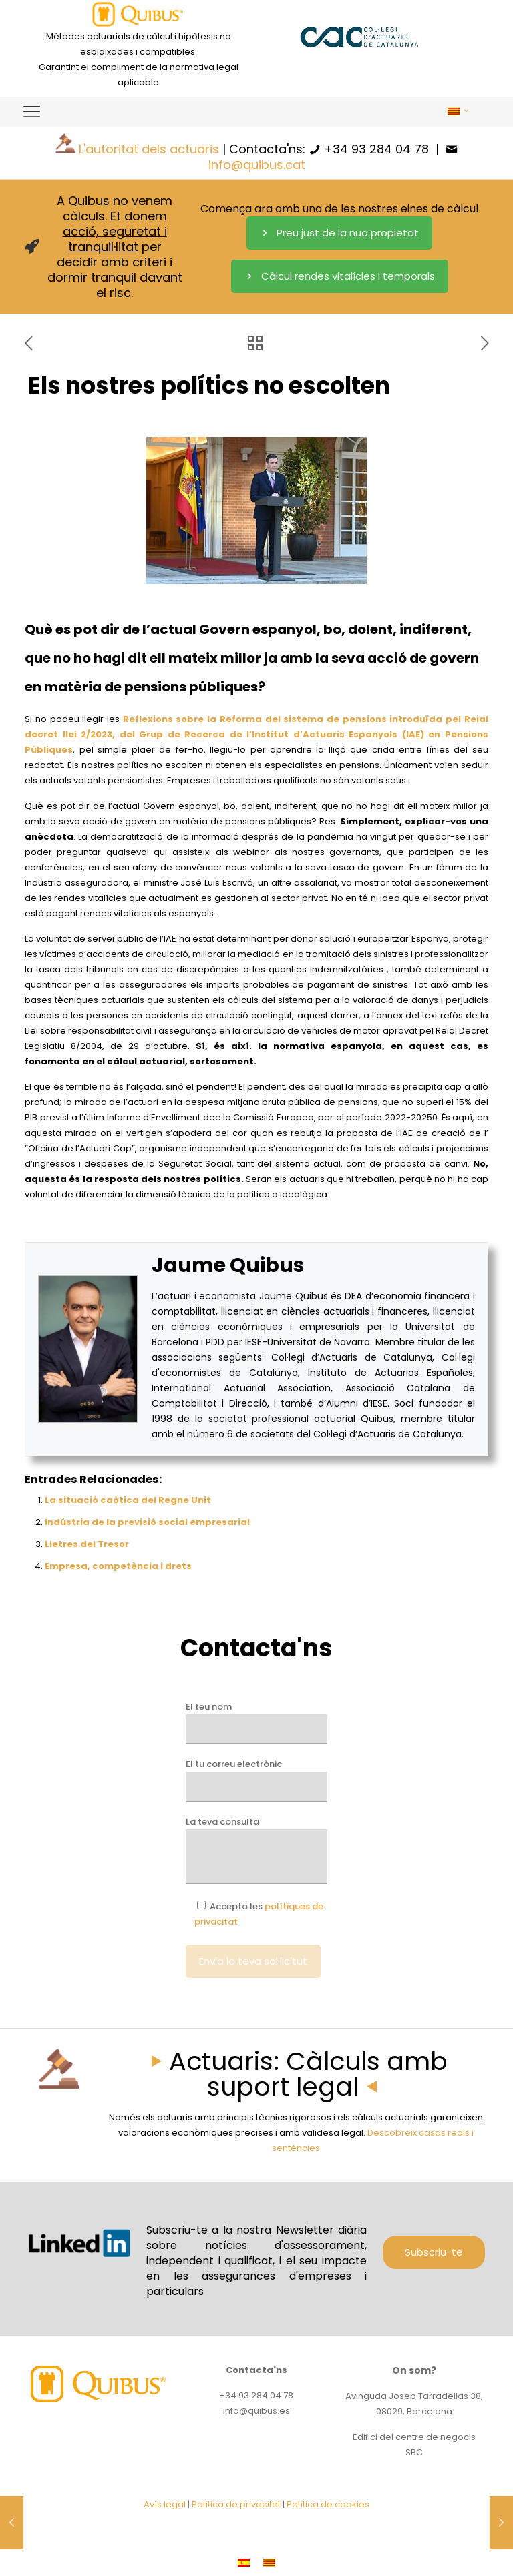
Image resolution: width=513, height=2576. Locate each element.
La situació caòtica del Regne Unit (128, 1500)
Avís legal (165, 2504)
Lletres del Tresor (87, 1544)
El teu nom (256, 1722)
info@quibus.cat (256, 164)
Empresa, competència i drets (118, 1566)
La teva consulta (256, 1849)
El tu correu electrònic (256, 1780)
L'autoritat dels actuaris (149, 149)
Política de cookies (328, 2504)
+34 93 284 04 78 (376, 149)
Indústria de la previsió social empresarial (147, 1522)
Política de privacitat (236, 2504)
